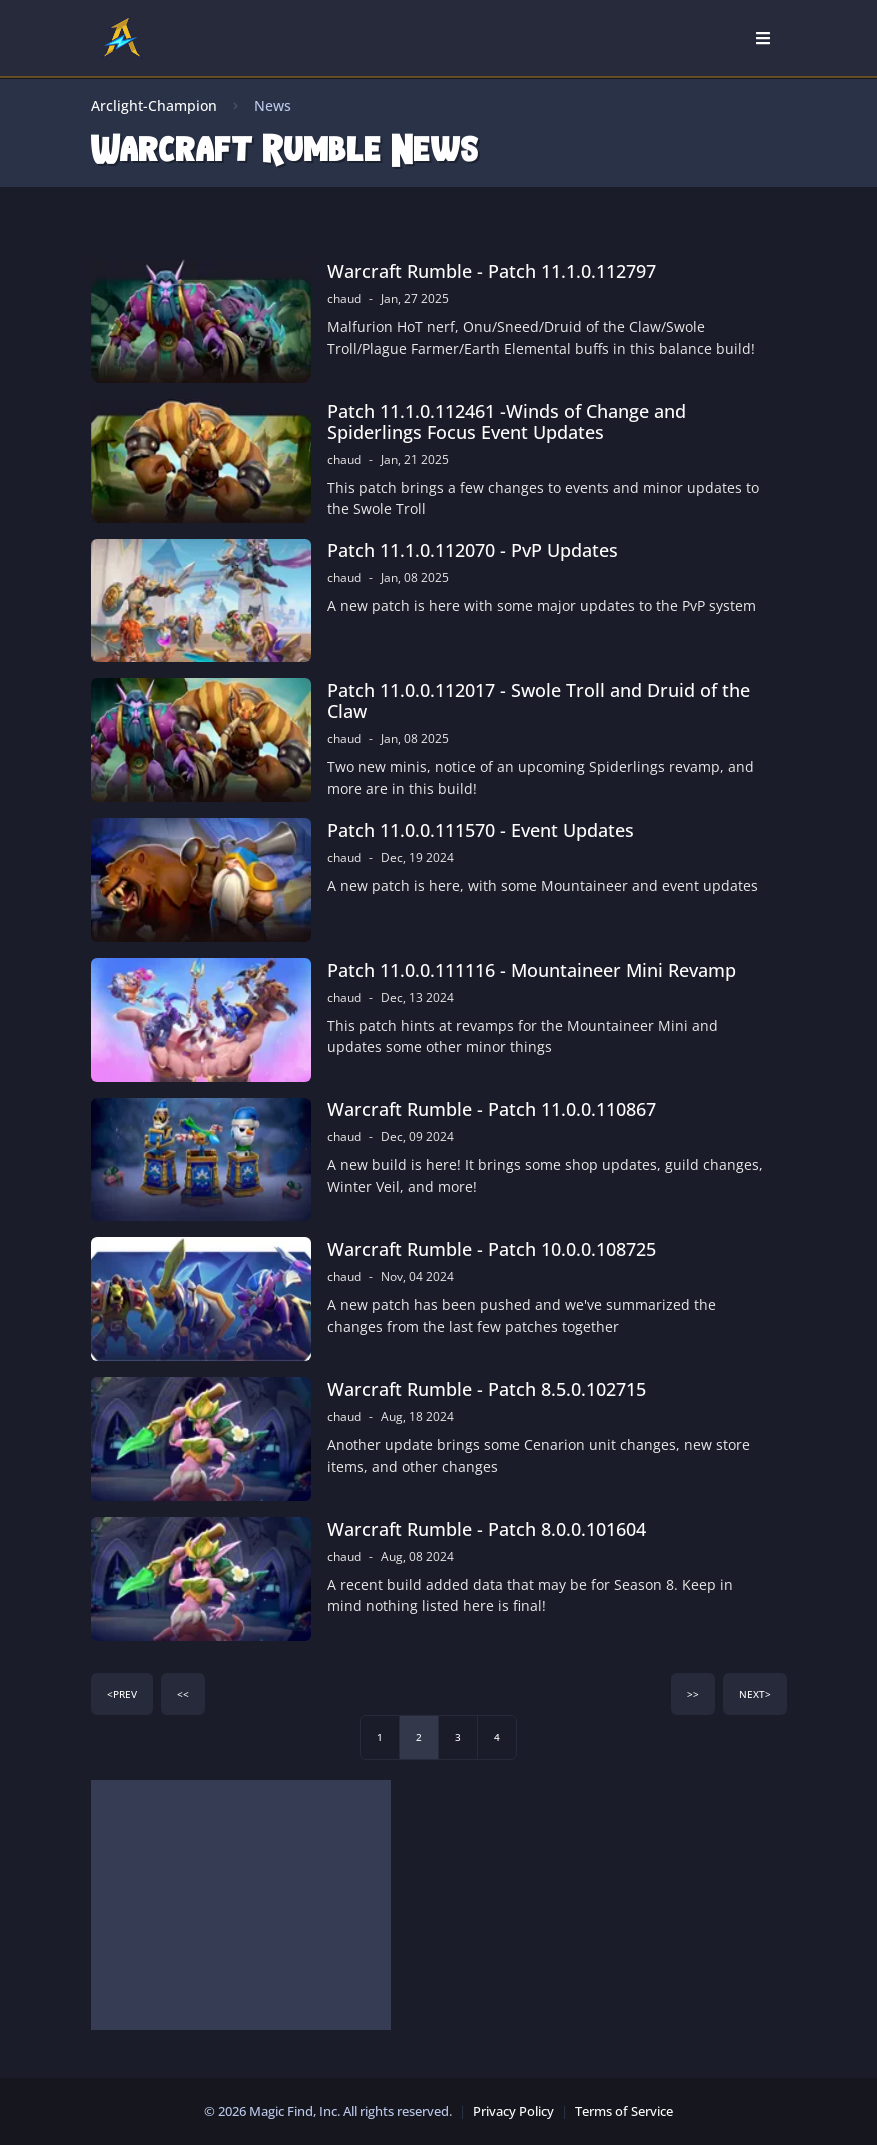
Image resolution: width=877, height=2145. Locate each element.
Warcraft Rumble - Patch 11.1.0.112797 (491, 271)
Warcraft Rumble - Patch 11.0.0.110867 (491, 1109)
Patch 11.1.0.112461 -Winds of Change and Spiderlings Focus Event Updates (506, 422)
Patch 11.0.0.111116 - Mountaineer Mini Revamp (531, 970)
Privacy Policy (513, 2111)
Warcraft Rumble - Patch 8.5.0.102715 (486, 1389)
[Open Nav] (763, 38)
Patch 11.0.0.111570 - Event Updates (480, 830)
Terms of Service (624, 2111)
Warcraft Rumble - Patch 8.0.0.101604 (486, 1529)
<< (183, 1694)
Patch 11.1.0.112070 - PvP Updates (472, 550)
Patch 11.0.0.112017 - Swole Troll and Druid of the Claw (538, 701)
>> (693, 1694)
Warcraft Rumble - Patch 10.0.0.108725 (491, 1249)
